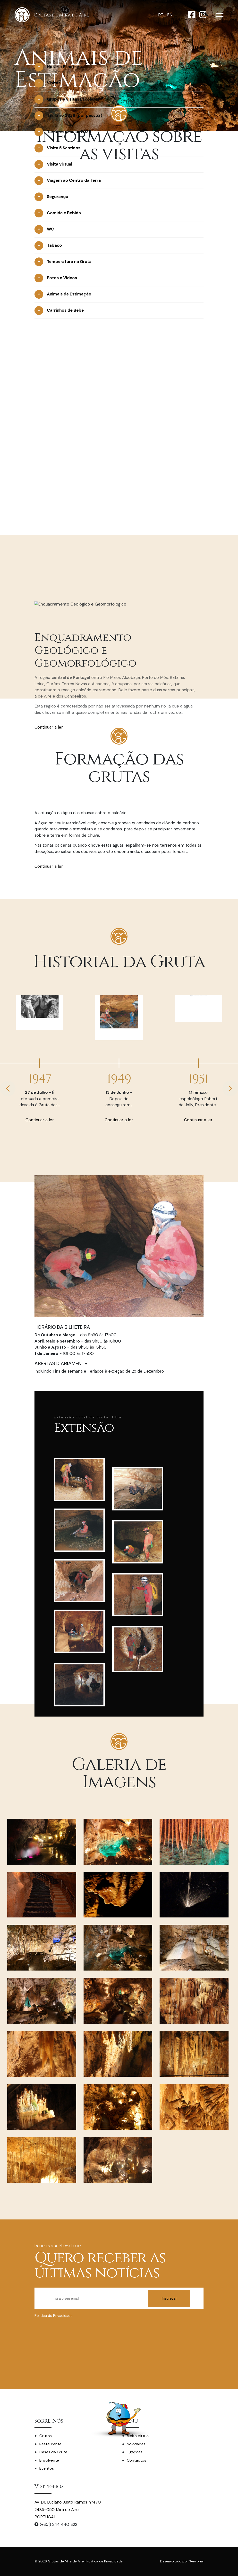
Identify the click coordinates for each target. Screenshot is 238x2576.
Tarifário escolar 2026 (69, 131)
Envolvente (49, 2460)
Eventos (46, 2468)
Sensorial (196, 2561)
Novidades (136, 2444)
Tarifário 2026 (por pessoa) (74, 115)
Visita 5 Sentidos (63, 148)
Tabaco (54, 245)
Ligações (135, 2452)
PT (160, 14)
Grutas (45, 2435)
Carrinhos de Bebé (65, 310)
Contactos (136, 2460)
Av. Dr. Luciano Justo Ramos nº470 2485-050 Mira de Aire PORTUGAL (67, 2509)
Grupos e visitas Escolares (73, 99)
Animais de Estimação (69, 294)
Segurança (57, 196)
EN (169, 14)
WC (50, 229)
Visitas (53, 83)
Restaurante (50, 2444)
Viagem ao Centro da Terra (74, 180)
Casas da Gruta (53, 2452)
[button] (8, 1083)
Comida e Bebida (64, 212)
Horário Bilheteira (64, 66)
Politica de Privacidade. (53, 2315)
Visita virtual (59, 164)
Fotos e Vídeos (62, 277)
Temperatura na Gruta (69, 261)
